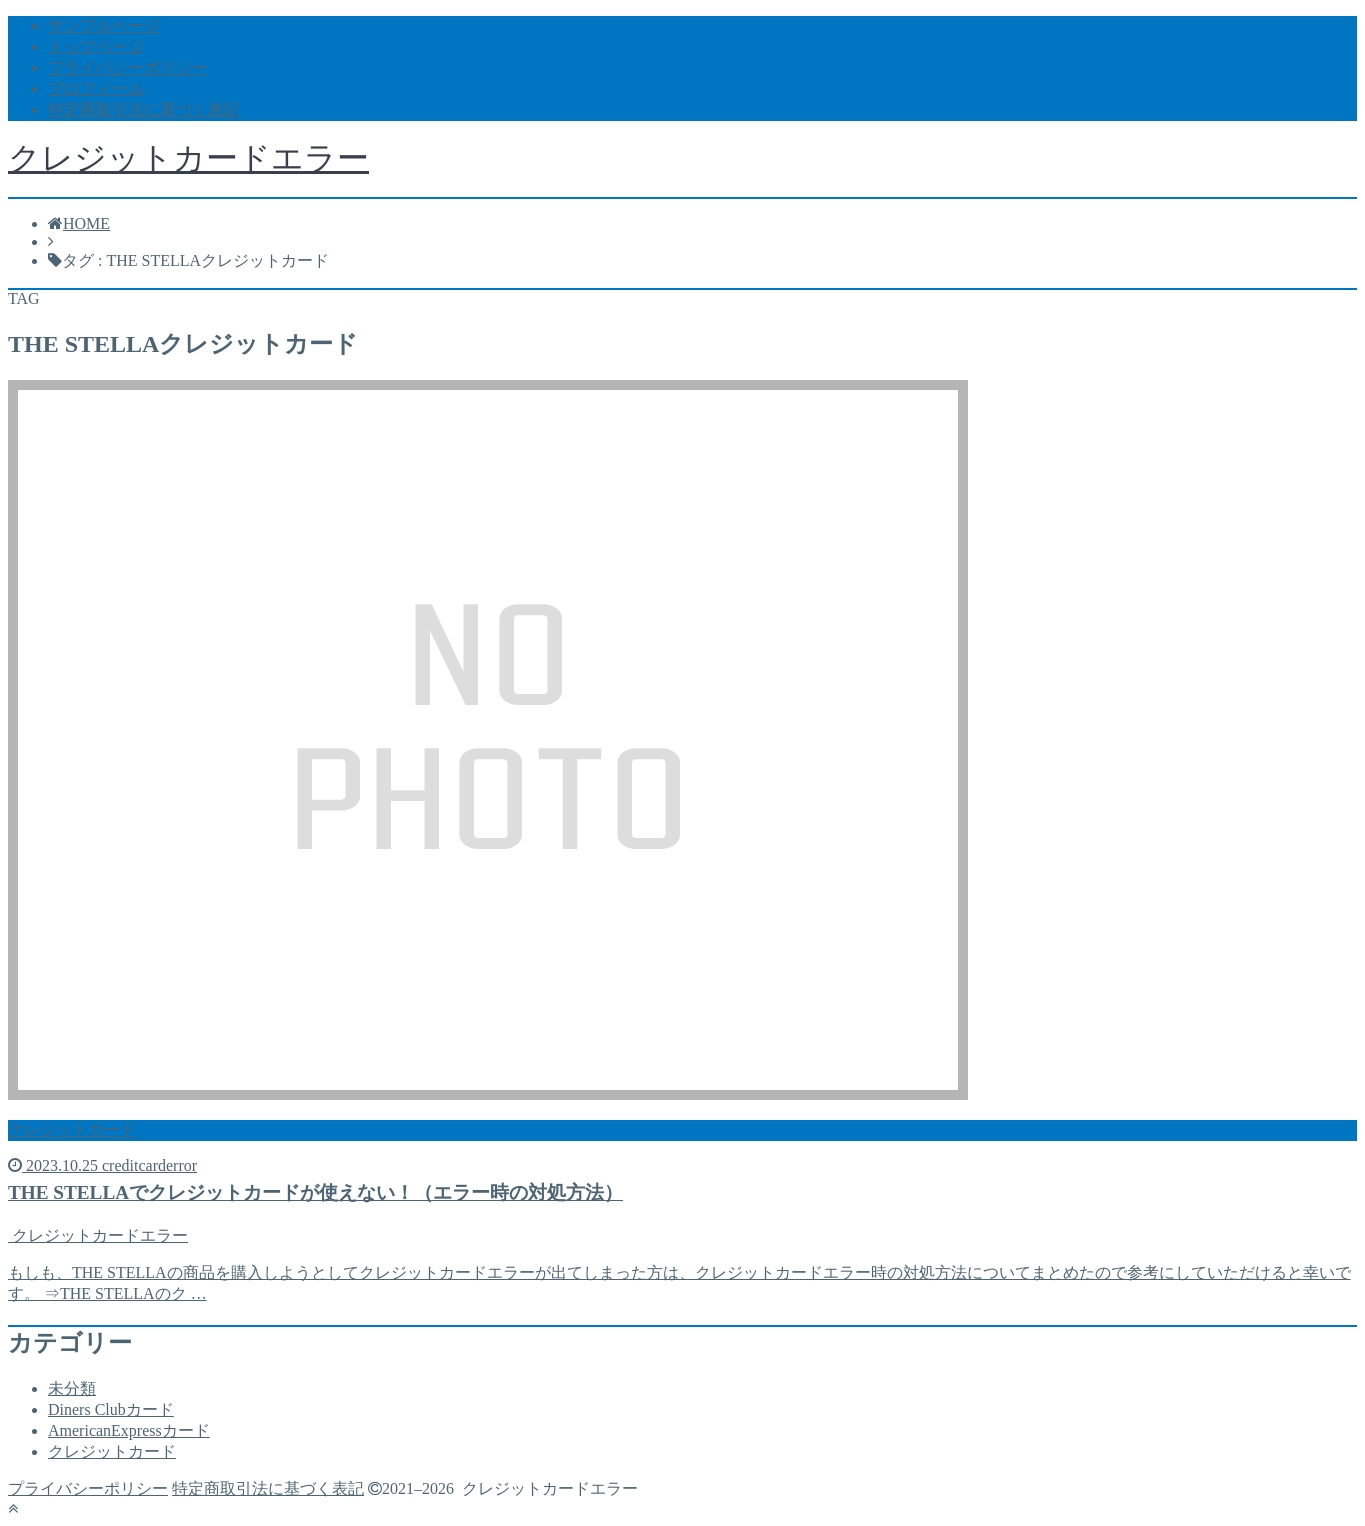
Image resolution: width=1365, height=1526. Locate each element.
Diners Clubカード (111, 1409)
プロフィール (96, 88)
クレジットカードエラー (188, 158)
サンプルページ (104, 25)
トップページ (96, 46)
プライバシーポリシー (128, 67)
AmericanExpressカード (129, 1430)
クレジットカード (112, 1451)
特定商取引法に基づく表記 (144, 109)
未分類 (72, 1388)
